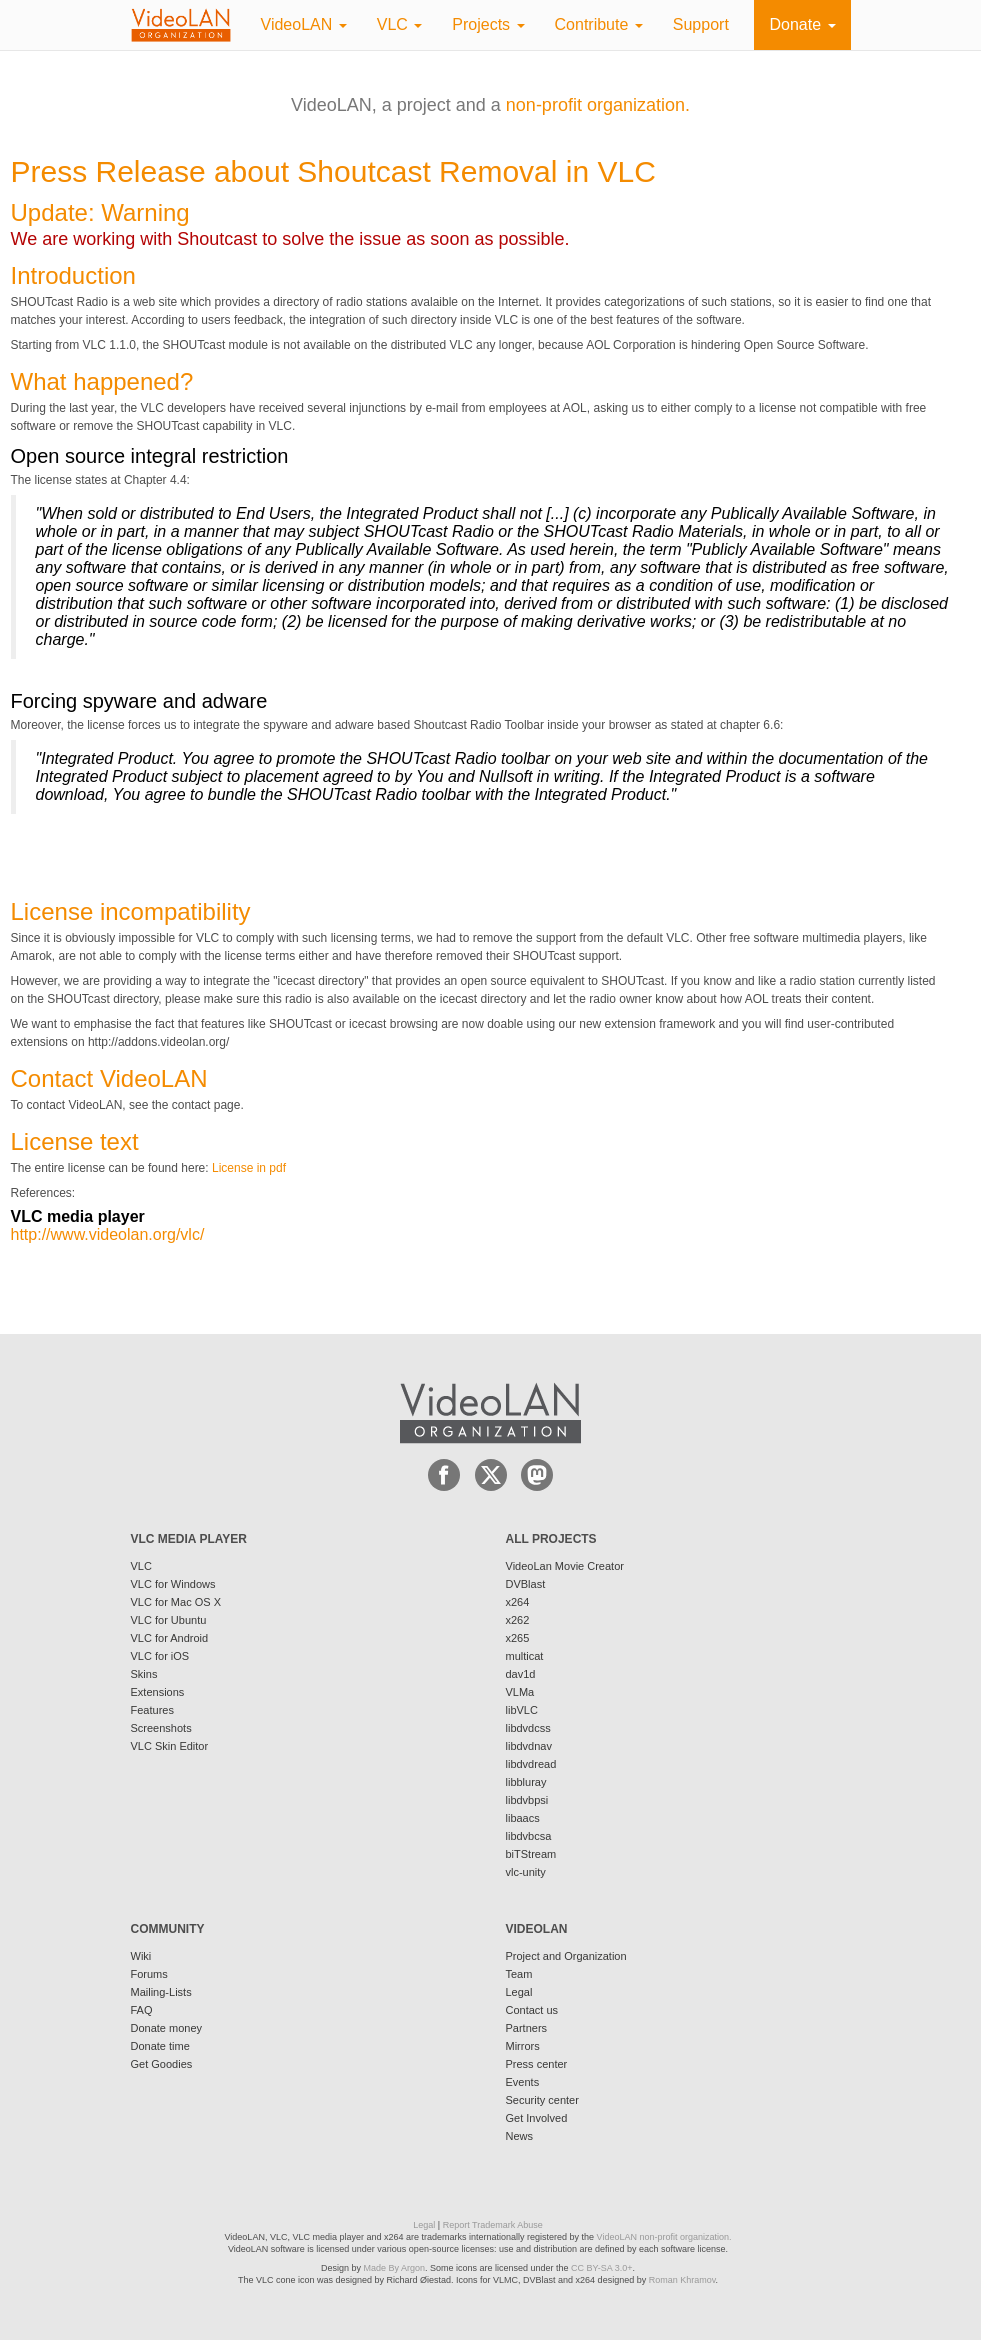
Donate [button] (802, 24)
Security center (542, 2100)
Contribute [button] (599, 24)
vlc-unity (526, 1872)
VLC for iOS (160, 1656)
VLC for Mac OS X (176, 1602)
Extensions (158, 1692)
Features (152, 1710)
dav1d (521, 1674)
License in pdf (249, 1168)
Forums (149, 1974)
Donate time (160, 2046)
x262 (518, 1620)
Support (701, 24)
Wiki (141, 1956)
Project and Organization (566, 1956)
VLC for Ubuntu (169, 1620)
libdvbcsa (529, 1836)
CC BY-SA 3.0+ (601, 2268)
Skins (144, 1674)
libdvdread (531, 1764)
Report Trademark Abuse (493, 2225)
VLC (141, 1566)
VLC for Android (170, 1638)
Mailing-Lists (161, 1992)
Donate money (167, 2028)
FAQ (142, 2010)
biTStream (531, 1854)
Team (519, 1974)
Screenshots (161, 1728)
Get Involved (537, 2118)
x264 (518, 1602)
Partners (527, 2028)
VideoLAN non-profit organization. (664, 2237)
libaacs (523, 1818)
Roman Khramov (682, 2280)
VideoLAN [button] (304, 24)
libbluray (526, 1782)
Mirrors (523, 2046)
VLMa (520, 1692)
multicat (525, 1656)
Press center (537, 2064)
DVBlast (526, 1584)
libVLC (522, 1710)
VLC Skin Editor (170, 1746)
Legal (519, 1992)
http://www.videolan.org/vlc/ (108, 1234)
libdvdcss (528, 1728)
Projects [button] (488, 24)
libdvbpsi (527, 1800)
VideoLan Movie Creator (565, 1566)
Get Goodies (162, 2064)
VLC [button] (400, 24)
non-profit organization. (598, 105)
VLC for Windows (173, 1584)
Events (523, 2082)
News (520, 2136)
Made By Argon (394, 2268)
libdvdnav (529, 1746)
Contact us (532, 2010)
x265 (518, 1638)
